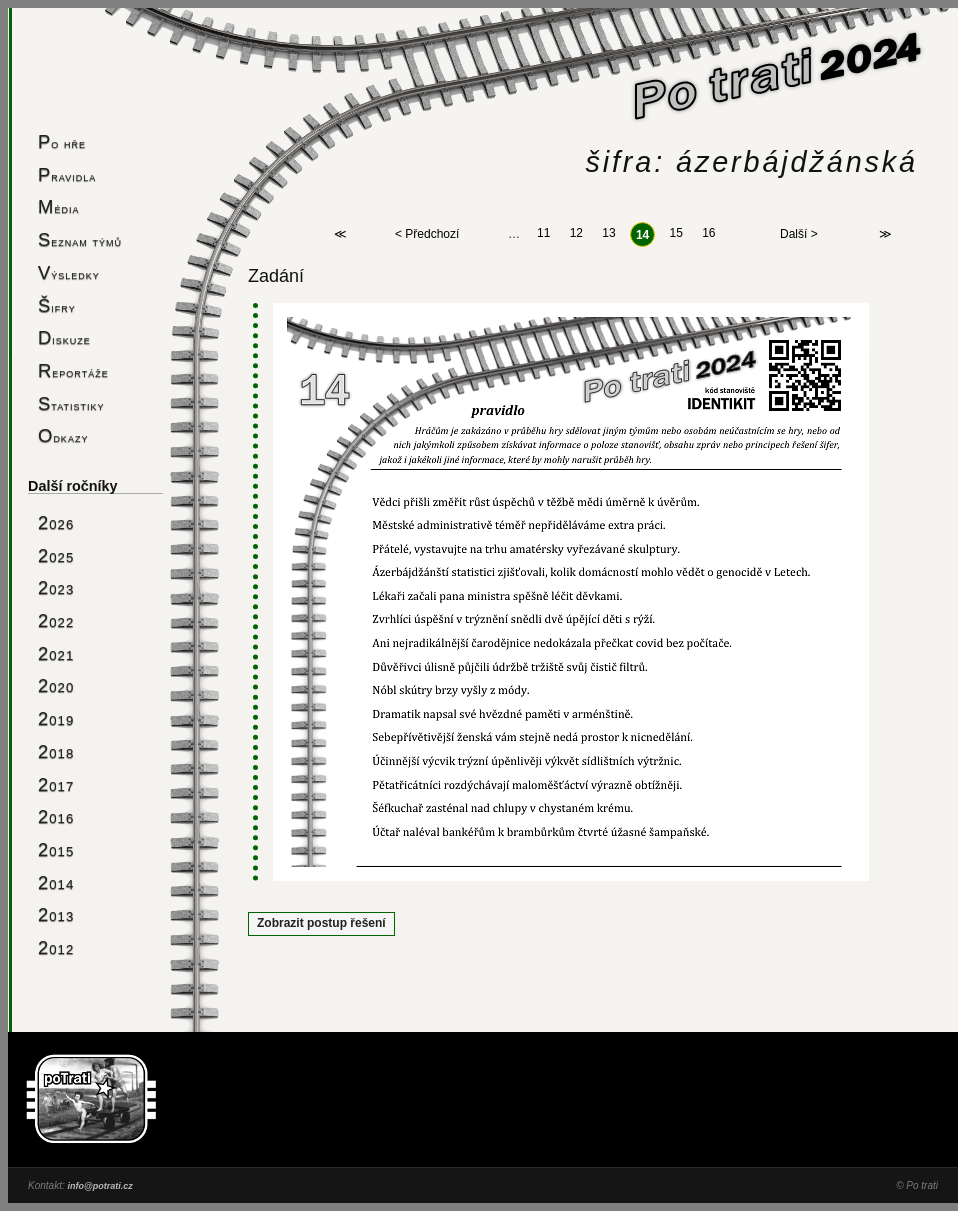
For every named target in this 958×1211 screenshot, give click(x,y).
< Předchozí (427, 235)
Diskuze (64, 337)
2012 (56, 947)
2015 (56, 849)
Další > (799, 235)
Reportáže (73, 370)
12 (576, 234)
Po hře (62, 141)
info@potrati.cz (99, 1186)
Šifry (57, 305)
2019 (56, 718)
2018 (56, 751)
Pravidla (67, 174)
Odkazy (63, 435)
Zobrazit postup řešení (321, 923)
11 (543, 234)
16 (708, 234)
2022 (56, 620)
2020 (56, 685)
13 (608, 234)
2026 (56, 522)
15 (675, 234)
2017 (56, 784)
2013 (56, 914)
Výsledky (69, 272)
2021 (56, 653)
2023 (56, 587)
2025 (56, 555)
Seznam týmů (80, 239)
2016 (56, 816)
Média (58, 206)
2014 (56, 882)
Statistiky (71, 403)
